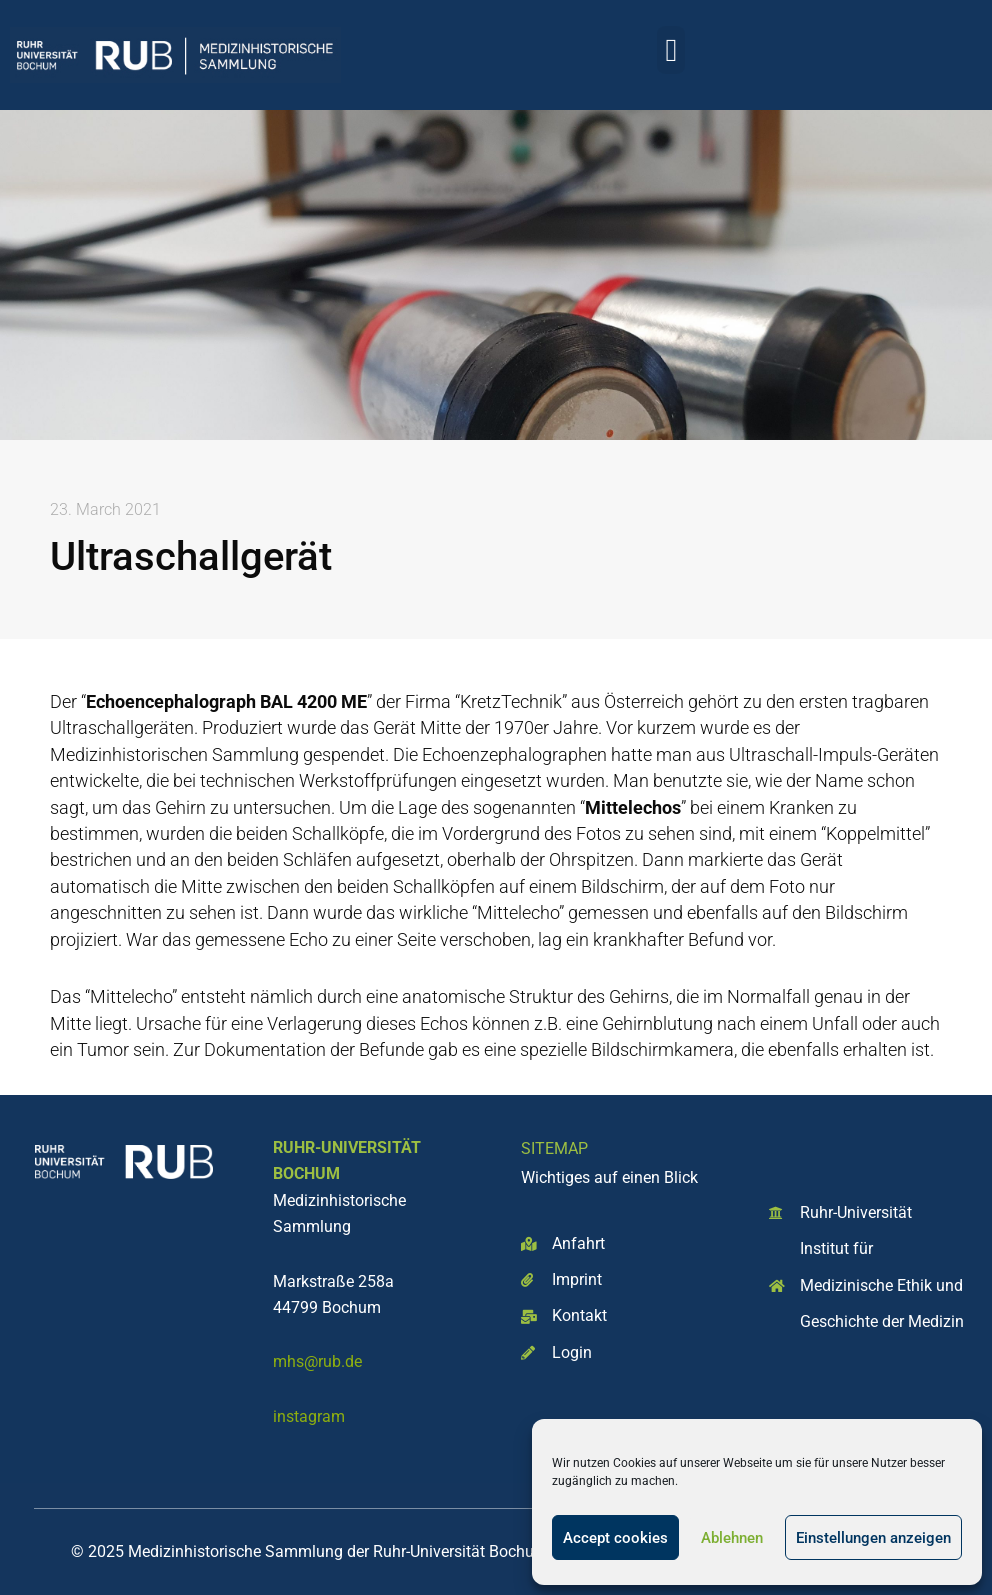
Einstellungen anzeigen (873, 1538)
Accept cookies (615, 1538)
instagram (309, 1416)
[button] (671, 50)
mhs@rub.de (317, 1361)
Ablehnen (732, 1538)
